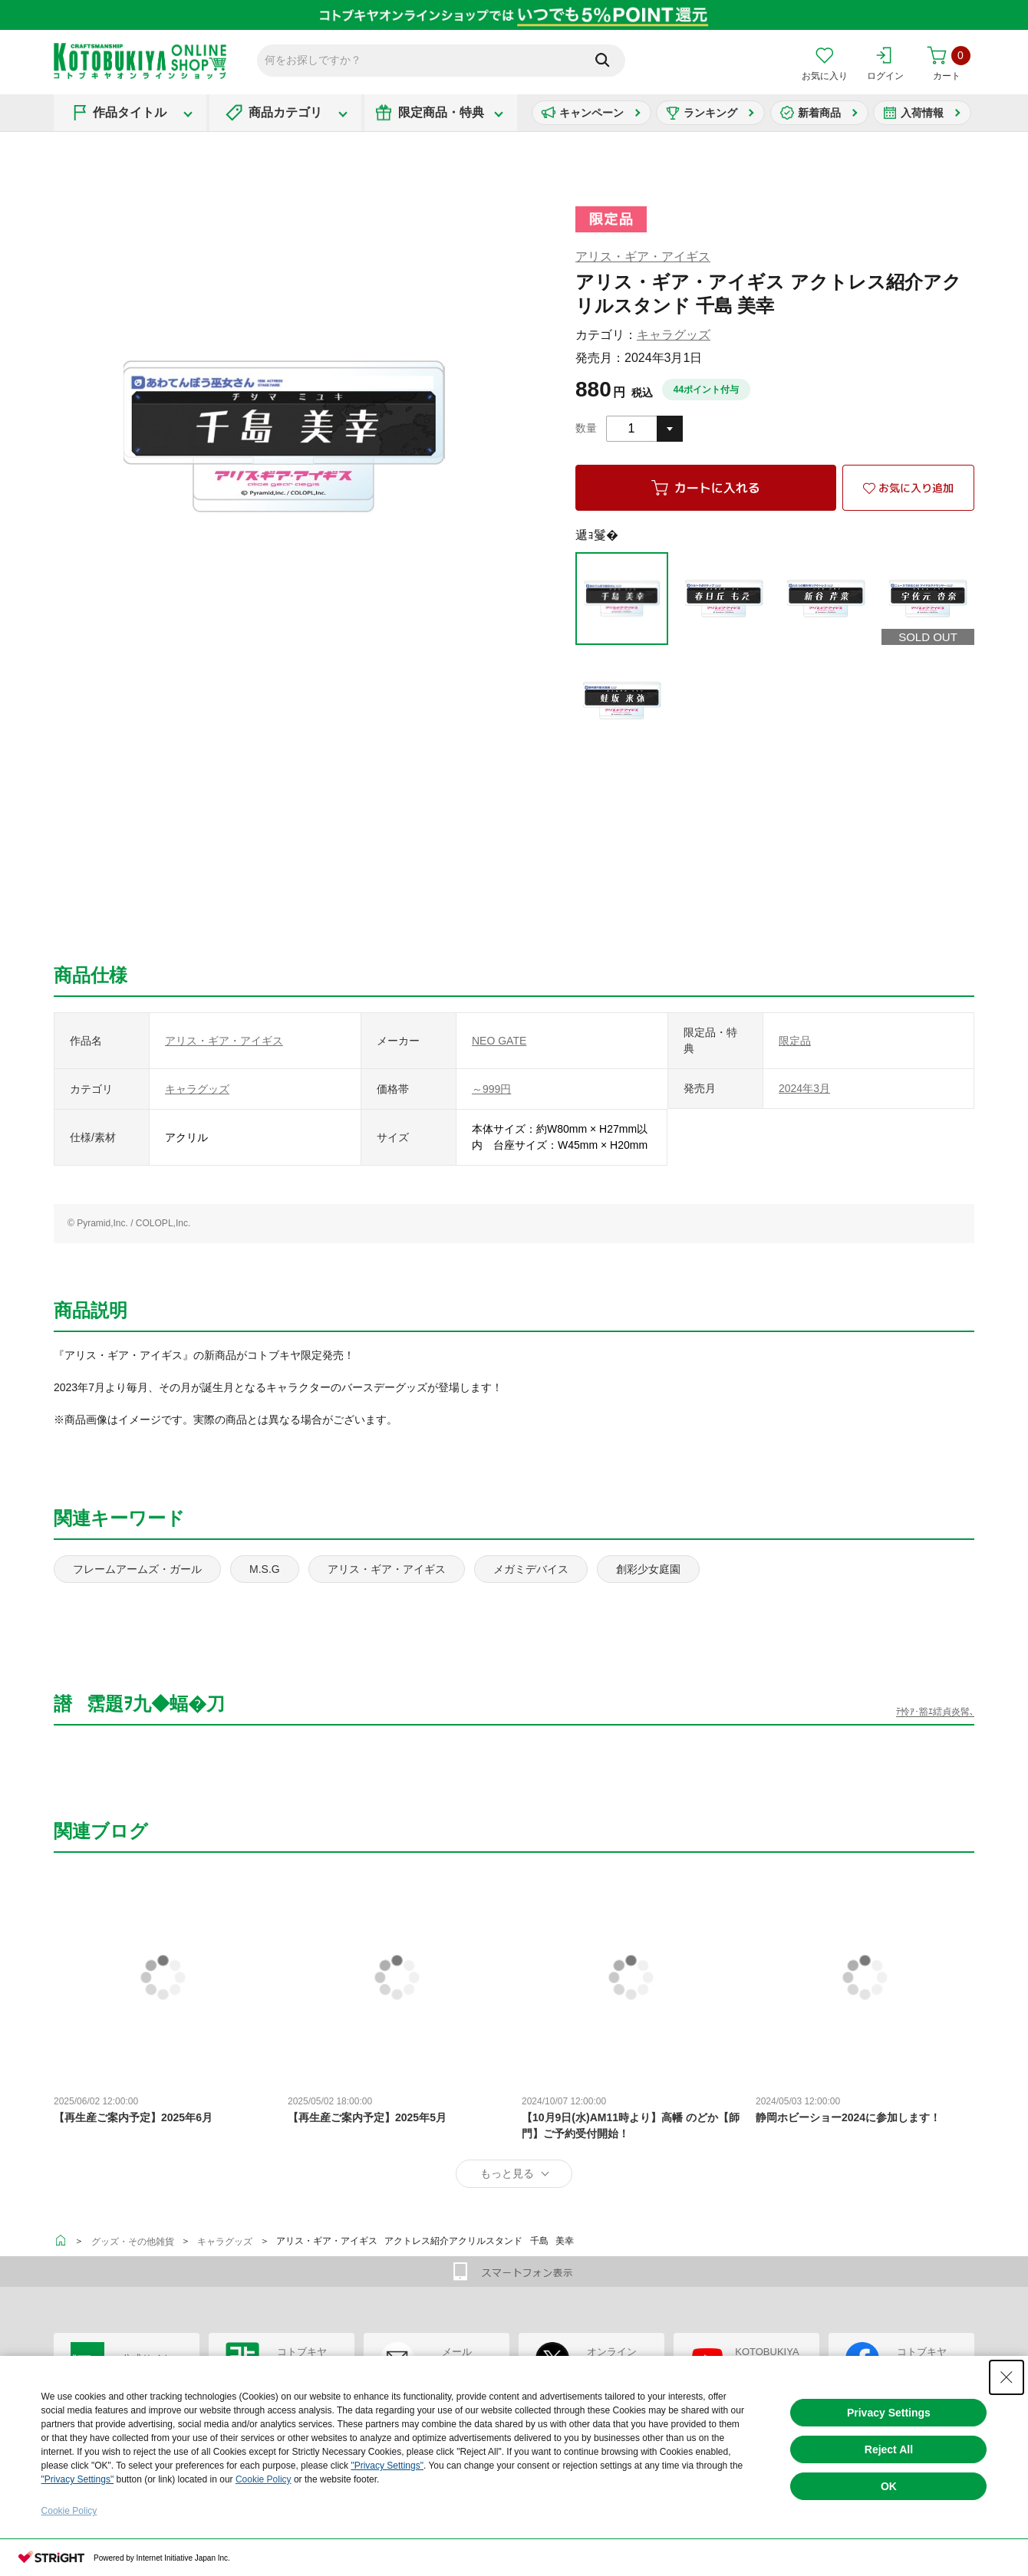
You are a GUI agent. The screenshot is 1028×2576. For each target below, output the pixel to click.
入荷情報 (922, 113)
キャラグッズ (673, 334)
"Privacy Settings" (387, 2465)
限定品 (795, 1041)
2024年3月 (804, 1088)
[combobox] (644, 429)
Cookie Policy (264, 2479)
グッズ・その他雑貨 (132, 2241)
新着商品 (819, 113)
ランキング (710, 113)
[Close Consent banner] (1006, 2377)
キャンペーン (591, 113)
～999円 (491, 1089)
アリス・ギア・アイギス (642, 256)
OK (889, 2486)
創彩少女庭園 (648, 1569)
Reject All (889, 2449)
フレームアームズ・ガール (137, 1569)
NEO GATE (499, 1041)
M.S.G (264, 1569)
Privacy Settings (889, 2413)
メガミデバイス (530, 1569)
